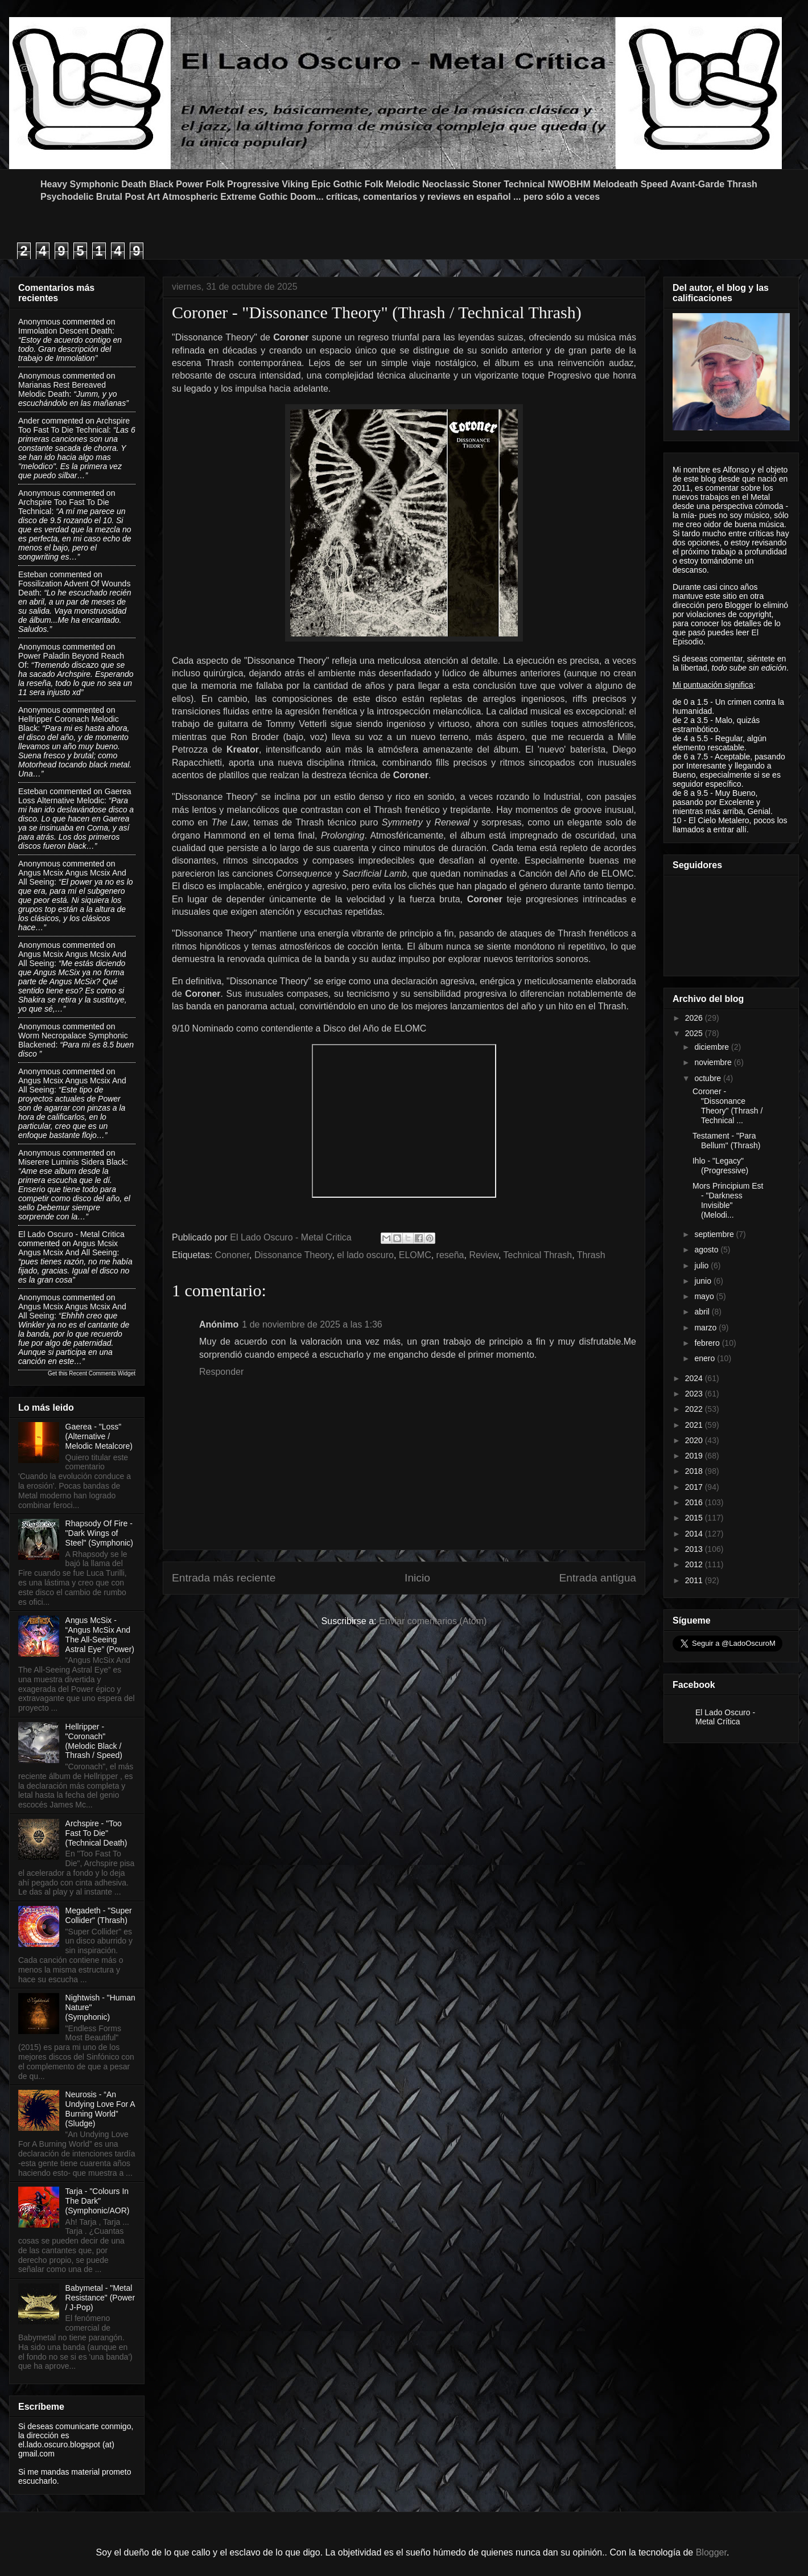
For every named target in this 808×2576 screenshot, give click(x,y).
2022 (695, 1409)
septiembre (715, 1234)
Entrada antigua (597, 1578)
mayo (705, 1296)
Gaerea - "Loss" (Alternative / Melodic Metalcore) (99, 1436)
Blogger (711, 2552)
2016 (695, 1502)
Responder (221, 1372)
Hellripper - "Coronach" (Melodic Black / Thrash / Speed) (93, 1741)
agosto (707, 1249)
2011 (695, 1580)
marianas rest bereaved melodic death (62, 389)
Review (483, 1255)
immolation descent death (65, 330)
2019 (695, 1455)
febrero (708, 1342)
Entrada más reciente (223, 1578)
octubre (708, 1078)
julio (702, 1265)
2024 (695, 1378)
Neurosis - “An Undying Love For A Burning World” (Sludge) (100, 2108)
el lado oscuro (365, 1255)
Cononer (232, 1255)
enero (705, 1358)
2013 (695, 1549)
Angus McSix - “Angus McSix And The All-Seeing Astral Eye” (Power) (99, 1634)
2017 (695, 1487)
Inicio (417, 1578)
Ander (28, 420)
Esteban (32, 574)
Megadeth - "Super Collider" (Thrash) (98, 1915)
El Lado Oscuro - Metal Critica (71, 1234)
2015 (695, 1517)
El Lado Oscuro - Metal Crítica (725, 1717)
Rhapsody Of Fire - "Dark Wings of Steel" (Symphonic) (99, 1533)
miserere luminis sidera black (72, 1161)
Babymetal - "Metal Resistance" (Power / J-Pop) (100, 2297)
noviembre (713, 1062)
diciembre (712, 1046)
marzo (706, 1327)
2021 (695, 1424)
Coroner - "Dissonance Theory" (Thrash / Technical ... (727, 1105)
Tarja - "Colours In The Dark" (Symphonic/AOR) (97, 2201)
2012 (695, 1564)
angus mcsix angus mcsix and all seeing (68, 1248)
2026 (695, 1017)
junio (703, 1280)
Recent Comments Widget (102, 1373)
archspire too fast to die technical (74, 425)
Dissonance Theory (293, 1255)
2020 (695, 1440)
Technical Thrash (538, 1255)
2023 (695, 1393)
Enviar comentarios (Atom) (433, 1621)
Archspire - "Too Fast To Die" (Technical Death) (96, 1833)
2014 (695, 1533)
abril (702, 1311)
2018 (695, 1471)
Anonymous (39, 321)
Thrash (591, 1255)
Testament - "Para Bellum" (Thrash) (726, 1140)
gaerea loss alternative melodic (74, 796)
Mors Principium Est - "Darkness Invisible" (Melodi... (727, 1200)
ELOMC (415, 1255)
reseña (450, 1255)
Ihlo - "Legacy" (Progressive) (720, 1165)
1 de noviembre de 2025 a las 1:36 (312, 1324)
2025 (695, 1033)
